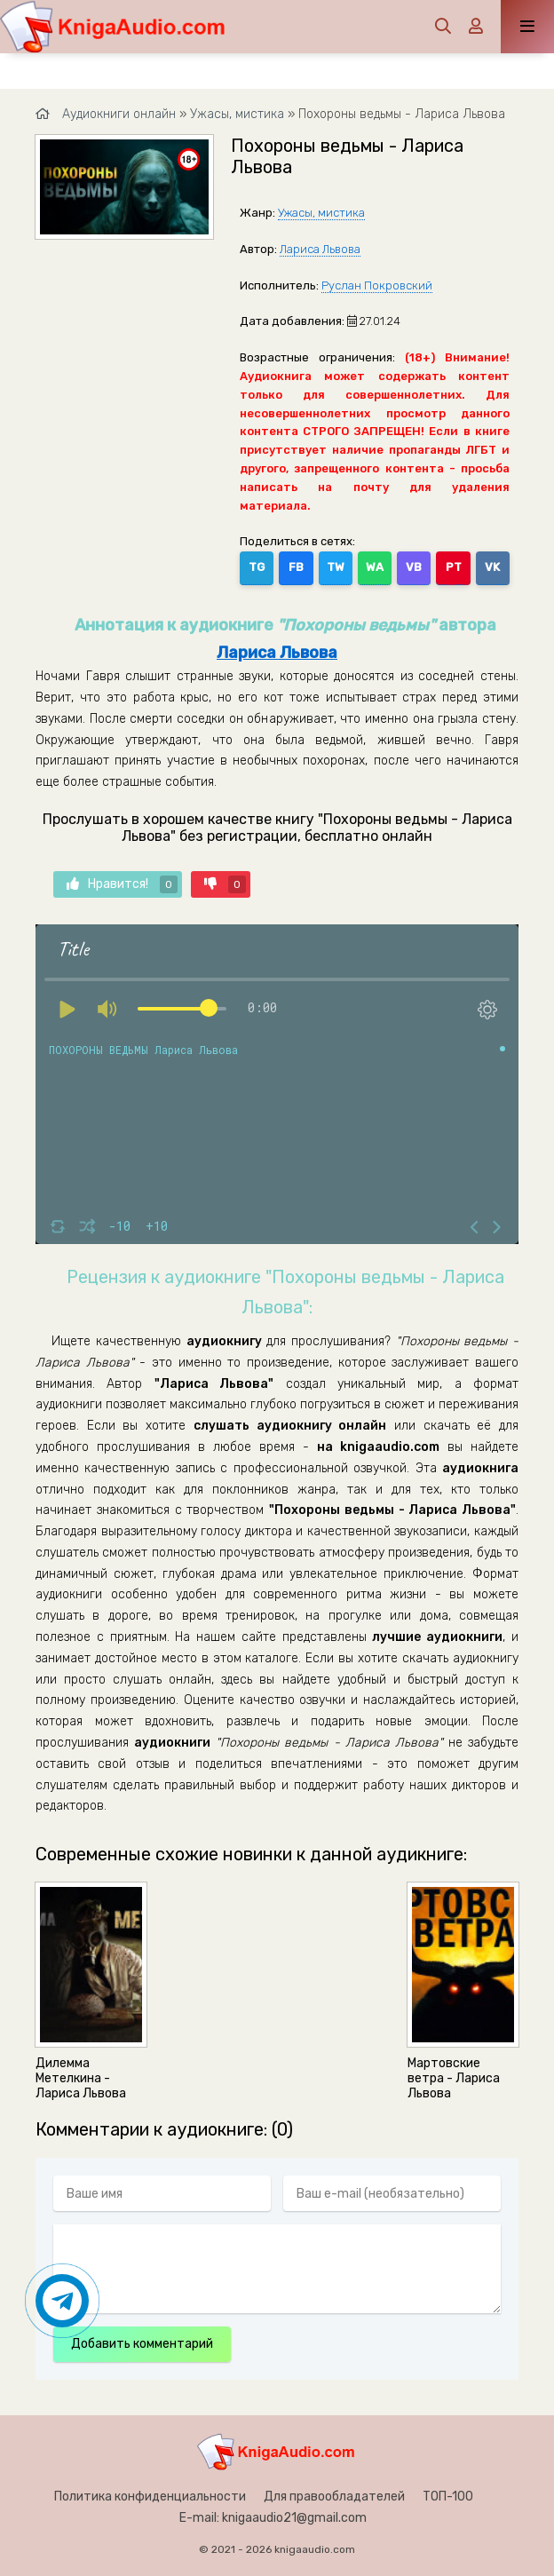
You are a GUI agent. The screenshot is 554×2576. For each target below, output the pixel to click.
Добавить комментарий (142, 2343)
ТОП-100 (448, 2496)
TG (257, 567)
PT (454, 567)
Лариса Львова (320, 249)
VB (414, 567)
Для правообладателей (334, 2496)
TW (335, 567)
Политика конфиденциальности (150, 2496)
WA (375, 567)
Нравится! (122, 884)
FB (296, 567)
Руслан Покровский (376, 285)
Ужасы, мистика (321, 212)
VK (492, 567)
